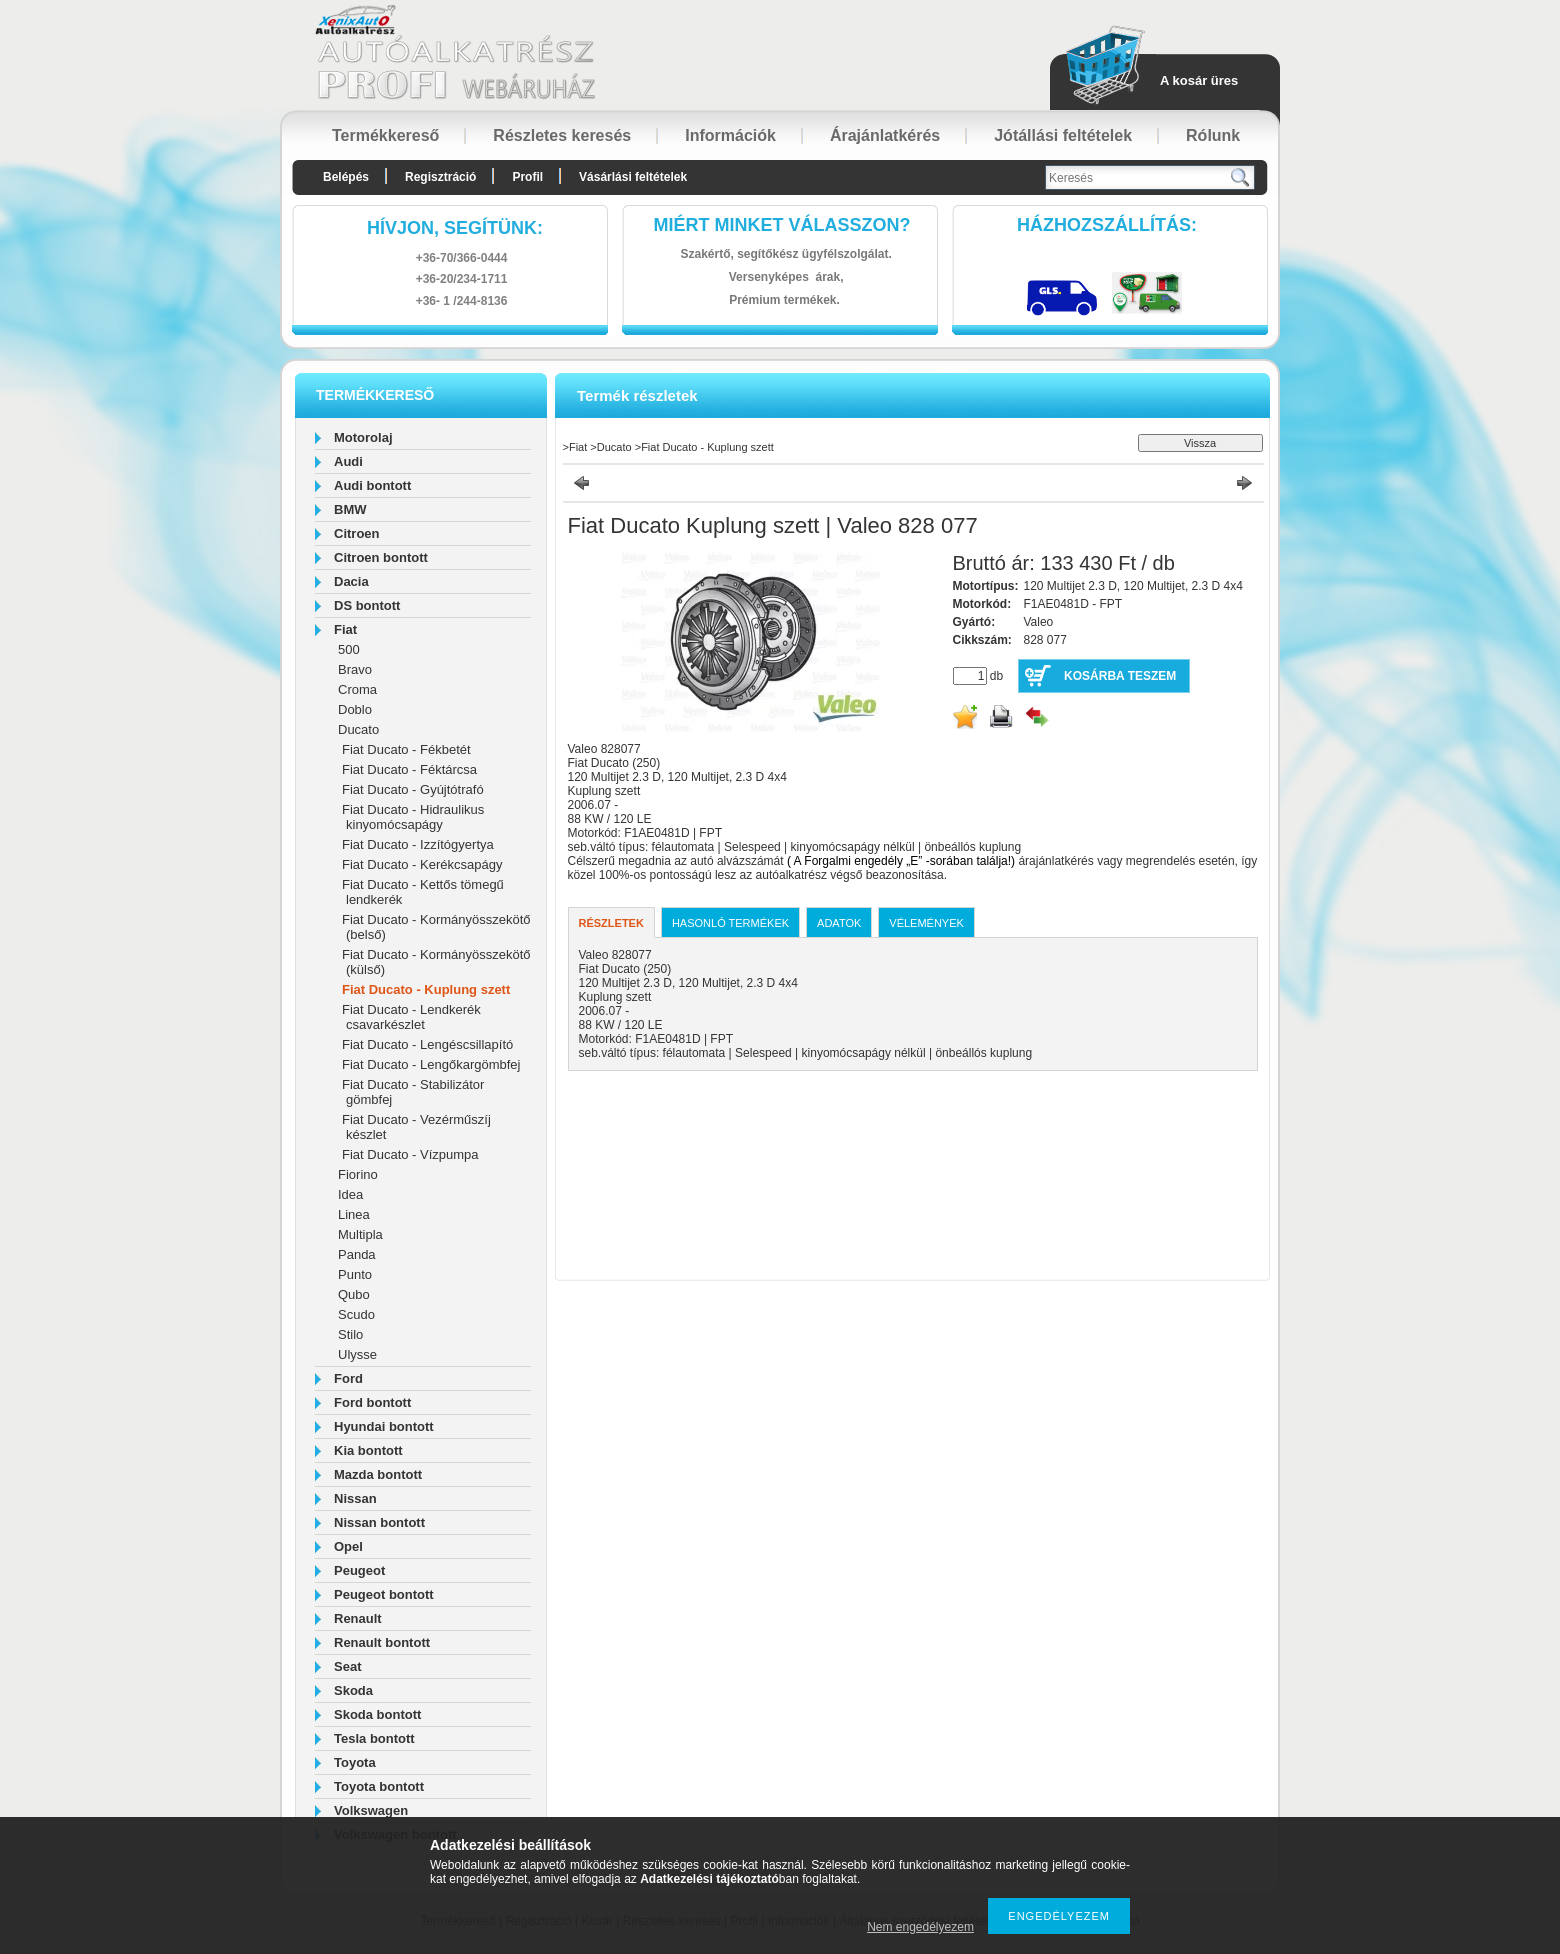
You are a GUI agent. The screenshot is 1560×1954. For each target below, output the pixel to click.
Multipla (360, 1234)
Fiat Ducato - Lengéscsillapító (427, 1044)
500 (349, 649)
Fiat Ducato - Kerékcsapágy (422, 864)
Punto (355, 1274)
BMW (350, 509)
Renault (358, 1618)
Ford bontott (372, 1402)
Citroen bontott (381, 557)
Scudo (356, 1314)
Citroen (357, 533)
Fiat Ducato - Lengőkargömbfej (431, 1064)
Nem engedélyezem (920, 1927)
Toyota (355, 1762)
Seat (347, 1666)
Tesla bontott (374, 1738)
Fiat (345, 629)
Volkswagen (371, 1810)
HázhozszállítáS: (1107, 225)
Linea (354, 1214)
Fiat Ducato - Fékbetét (406, 749)
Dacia (351, 581)
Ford (348, 1378)
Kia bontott (368, 1450)
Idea (350, 1194)
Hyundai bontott (384, 1426)
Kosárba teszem (1120, 676)
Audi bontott (372, 485)
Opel (348, 1546)
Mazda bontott (378, 1474)
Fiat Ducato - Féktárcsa (409, 769)
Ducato (358, 729)
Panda (357, 1254)
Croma (357, 689)
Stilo (350, 1334)
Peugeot (359, 1570)
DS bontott (367, 605)
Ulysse (357, 1354)
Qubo (354, 1294)
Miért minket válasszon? (782, 225)
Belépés (346, 177)
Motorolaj (363, 437)
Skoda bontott (377, 1714)
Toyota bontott (379, 1786)
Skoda (353, 1690)
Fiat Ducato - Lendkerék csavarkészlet (411, 1017)
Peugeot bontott (384, 1594)
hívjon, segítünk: (455, 228)
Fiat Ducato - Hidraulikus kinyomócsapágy (413, 817)
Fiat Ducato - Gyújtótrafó (413, 789)
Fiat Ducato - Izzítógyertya (418, 844)
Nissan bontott (379, 1522)
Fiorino (358, 1174)
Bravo (355, 669)
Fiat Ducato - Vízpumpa (410, 1154)
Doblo (355, 709)
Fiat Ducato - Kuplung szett (426, 989)
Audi (348, 461)
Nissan (355, 1498)
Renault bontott (382, 1642)
